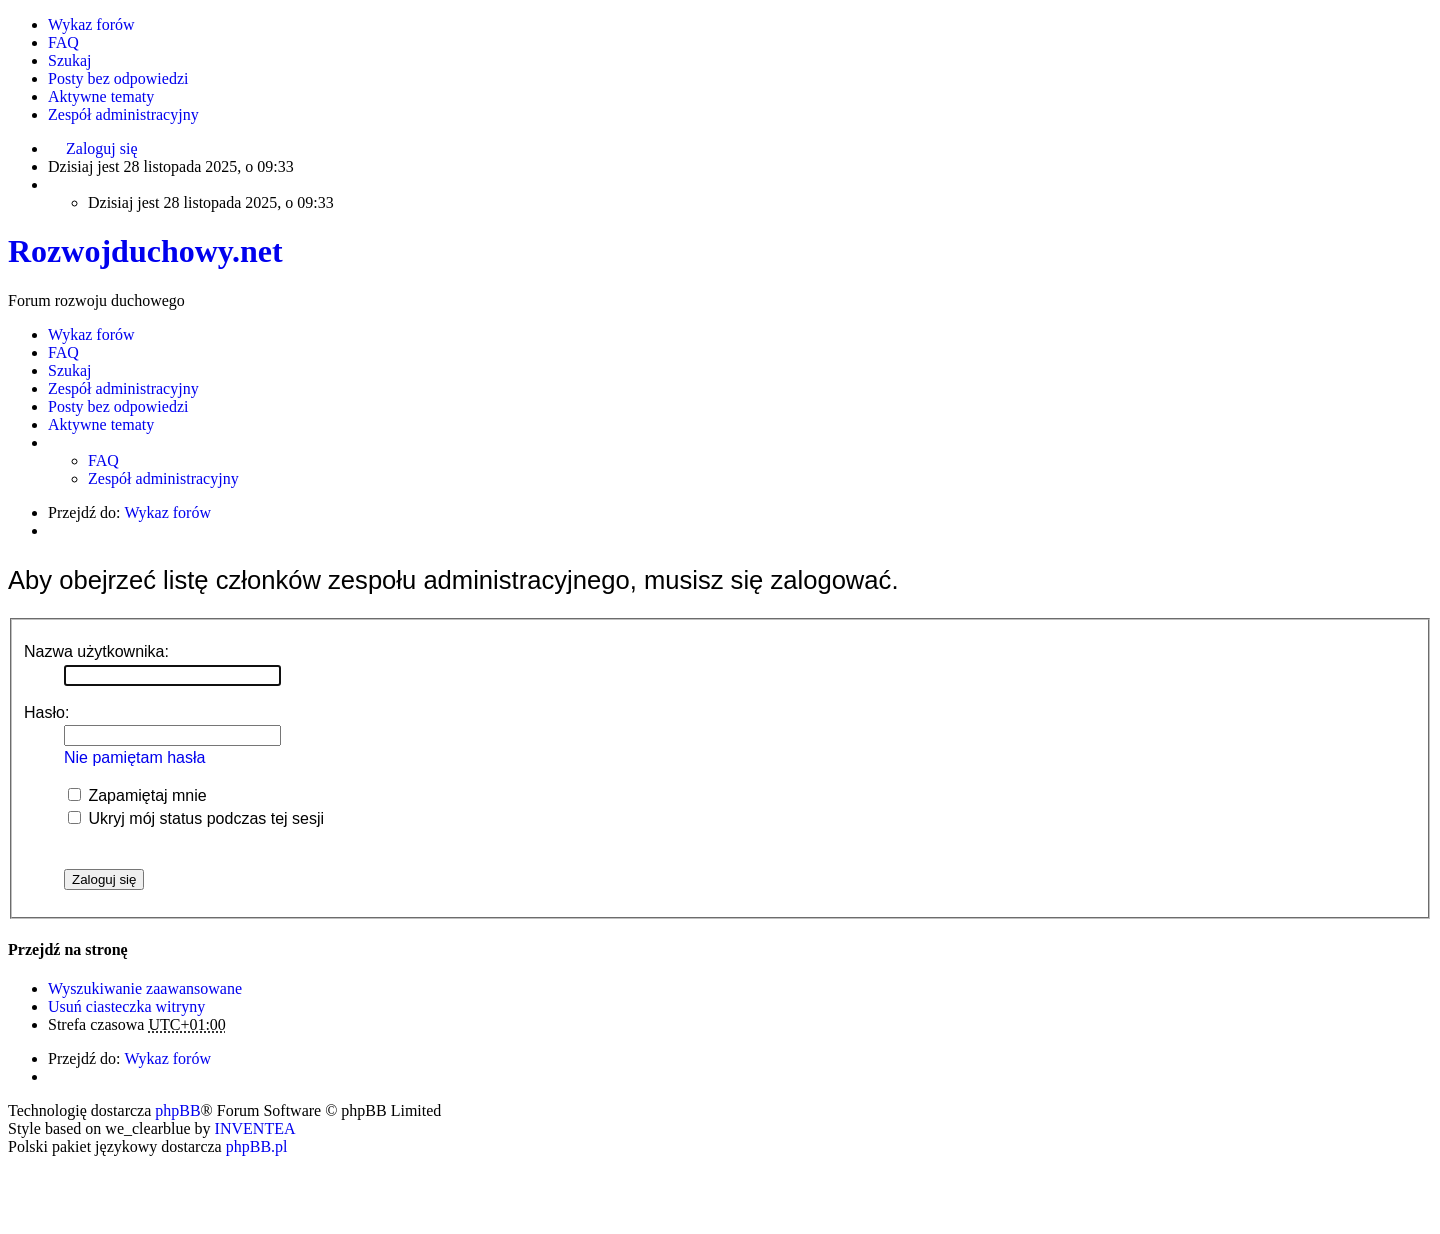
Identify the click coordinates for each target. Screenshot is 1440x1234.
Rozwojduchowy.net (145, 251)
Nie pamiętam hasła (134, 757)
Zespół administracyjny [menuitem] (123, 114)
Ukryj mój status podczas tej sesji (196, 818)
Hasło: (46, 712)
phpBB (177, 1110)
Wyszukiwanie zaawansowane (145, 988)
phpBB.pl (257, 1146)
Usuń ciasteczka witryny (126, 1006)
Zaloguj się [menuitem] (102, 148)
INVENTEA (255, 1128)
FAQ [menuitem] (63, 42)
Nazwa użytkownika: (96, 651)
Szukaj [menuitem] (70, 60)
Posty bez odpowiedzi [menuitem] (118, 78)
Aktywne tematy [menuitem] (101, 96)
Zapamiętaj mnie (137, 795)
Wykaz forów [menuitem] (91, 24)
